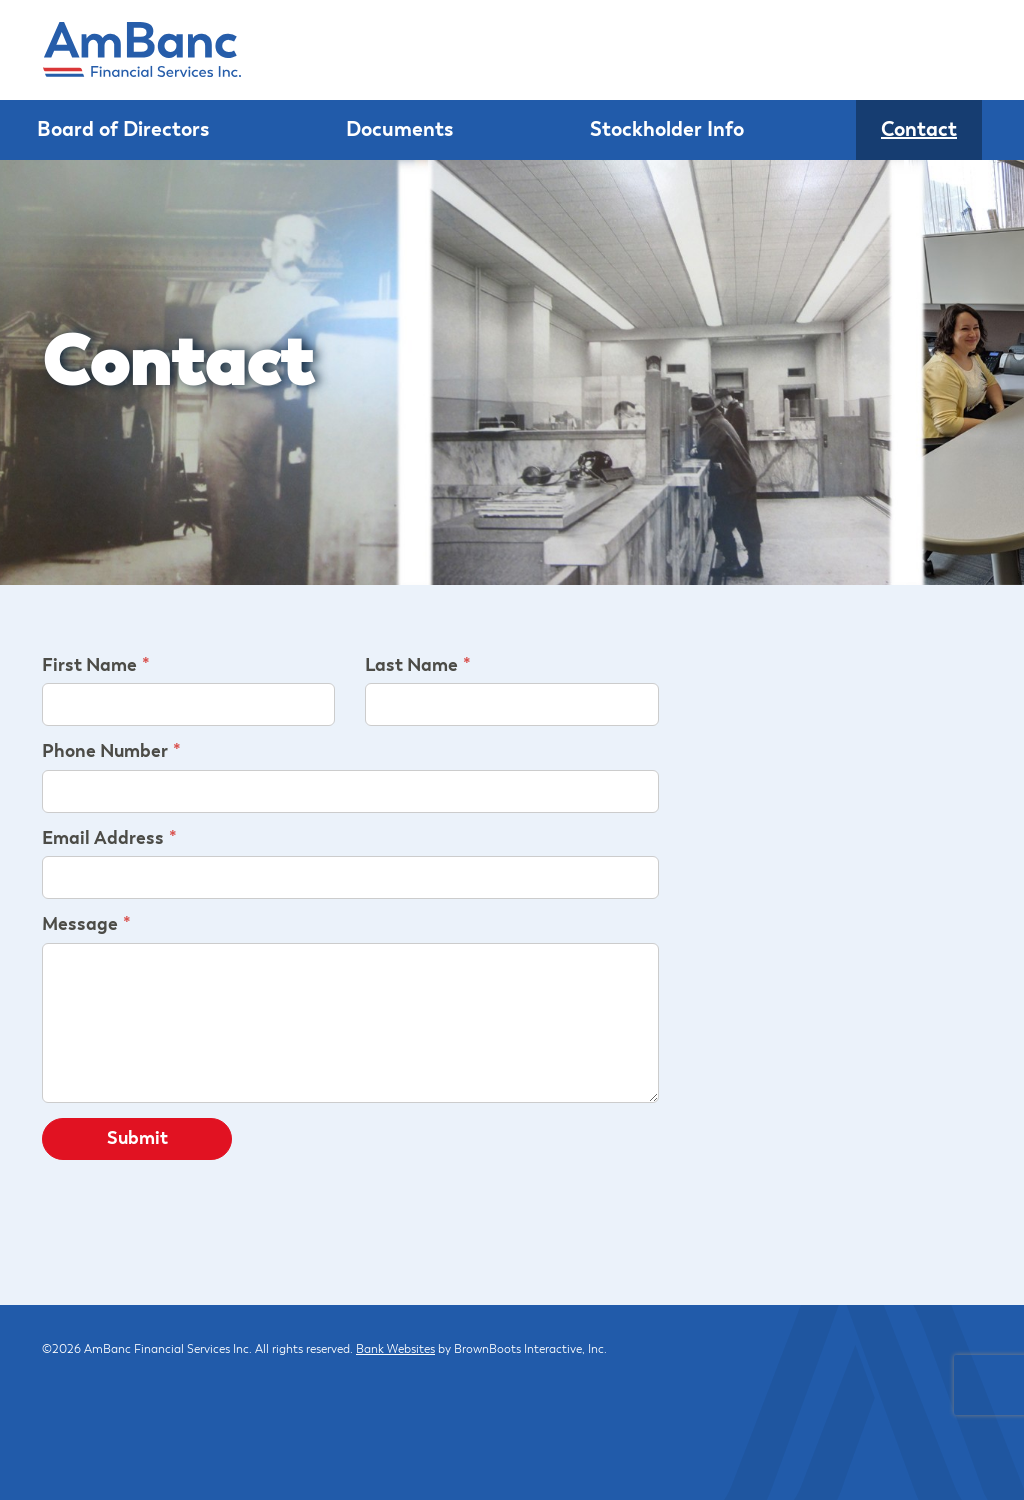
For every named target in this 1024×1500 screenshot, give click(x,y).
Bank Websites (395, 1350)
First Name (89, 666)
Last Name (411, 666)
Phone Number (105, 752)
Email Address (103, 839)
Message (80, 925)
